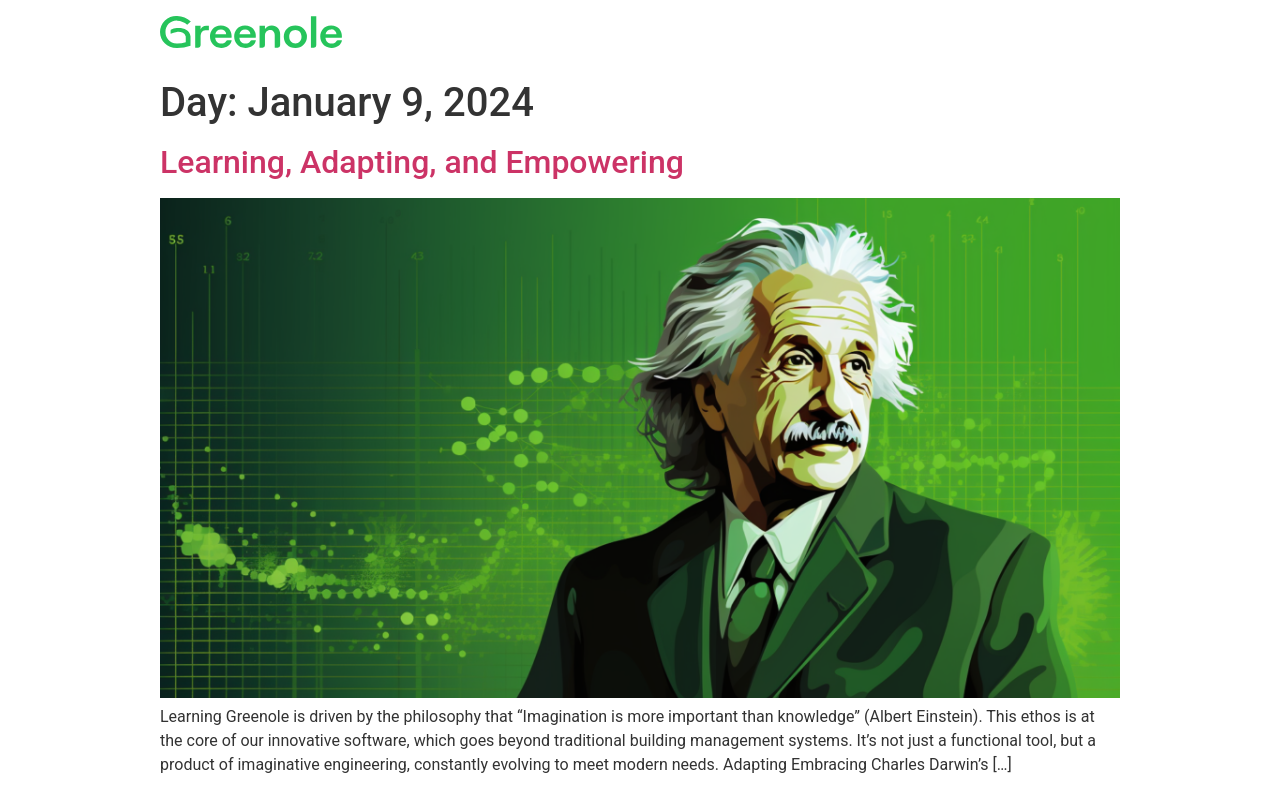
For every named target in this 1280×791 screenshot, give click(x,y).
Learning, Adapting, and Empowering (422, 162)
